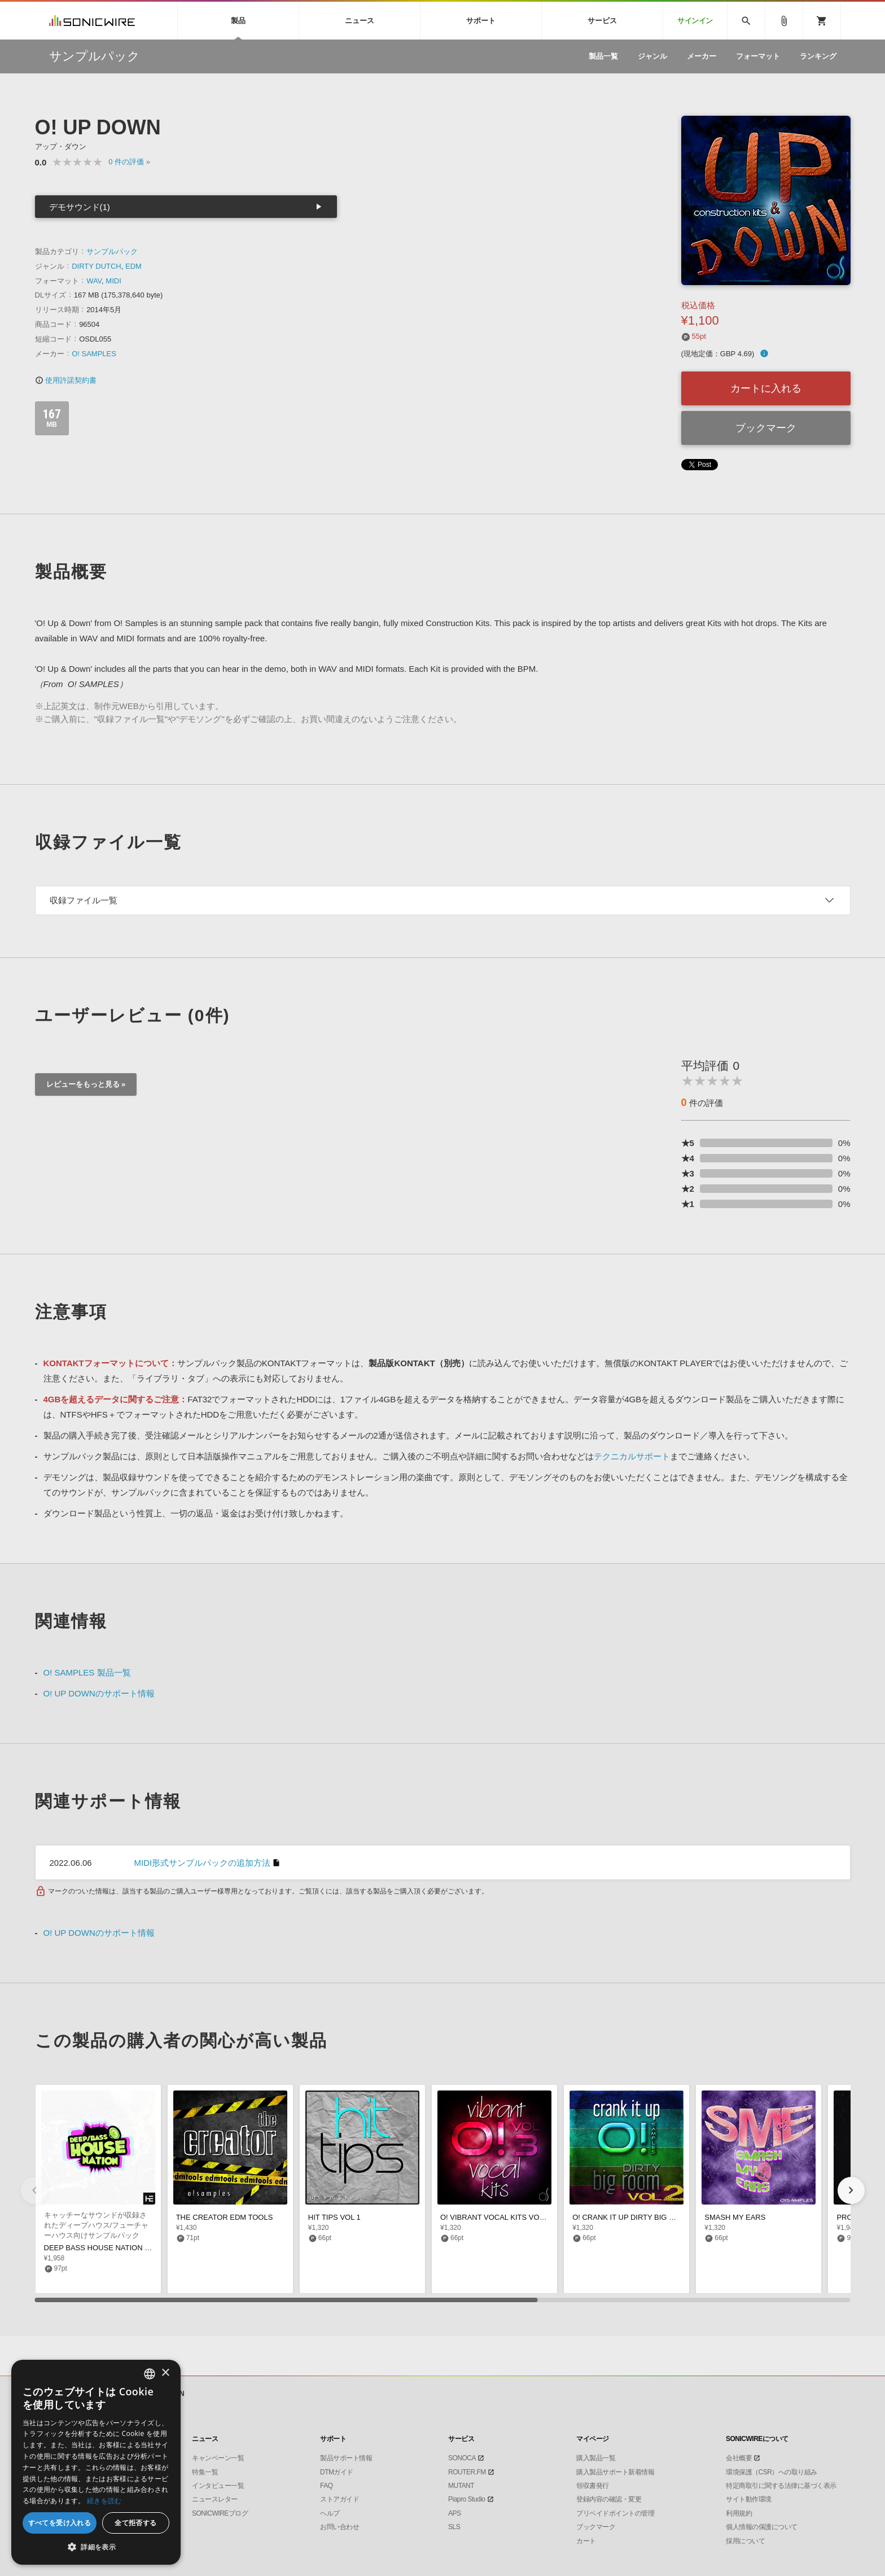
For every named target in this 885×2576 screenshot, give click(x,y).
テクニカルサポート (632, 1456)
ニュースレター (215, 2499)
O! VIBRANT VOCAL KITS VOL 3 (494, 2217)
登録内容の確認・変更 (608, 2499)
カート (586, 2541)
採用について (745, 2541)
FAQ (326, 2486)
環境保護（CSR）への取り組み (771, 2472)
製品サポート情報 (346, 2458)
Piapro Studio (466, 2499)
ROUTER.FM (467, 2472)
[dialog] (96, 2462)
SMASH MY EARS (734, 2217)
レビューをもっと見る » (86, 1084)
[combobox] (149, 2374)
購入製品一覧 (595, 2458)
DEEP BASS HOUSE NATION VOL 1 (104, 2247)
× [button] (165, 2373)
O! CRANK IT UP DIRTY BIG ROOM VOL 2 (643, 2217)
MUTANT (461, 2486)
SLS (454, 2527)
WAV (94, 281)
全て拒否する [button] (135, 2522)
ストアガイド (339, 2499)
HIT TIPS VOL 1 (334, 2217)
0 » (129, 162)
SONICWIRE (92, 21)
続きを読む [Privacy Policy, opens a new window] (104, 2500)
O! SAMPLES (94, 353)
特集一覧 (205, 2472)
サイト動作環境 (749, 2499)
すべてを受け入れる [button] (59, 2522)
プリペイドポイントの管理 (615, 2513)
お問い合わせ (339, 2527)
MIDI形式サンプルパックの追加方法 (202, 1863)
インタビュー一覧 (218, 2486)
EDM (133, 266)
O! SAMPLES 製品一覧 (87, 1672)
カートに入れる (765, 388)
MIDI (113, 281)
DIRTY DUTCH (96, 266)
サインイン (695, 20)
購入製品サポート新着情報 (615, 2472)
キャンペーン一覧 (218, 2458)
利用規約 (739, 2513)
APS (454, 2513)
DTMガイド (336, 2472)
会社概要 (739, 2458)
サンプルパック (112, 251)
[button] (851, 2190)
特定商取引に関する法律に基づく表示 (781, 2486)
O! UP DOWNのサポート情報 (99, 1693)
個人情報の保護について (762, 2527)
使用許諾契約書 (66, 380)
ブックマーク (765, 428)
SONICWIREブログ (220, 2513)
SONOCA (462, 2458)
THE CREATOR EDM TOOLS (224, 2217)
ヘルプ (330, 2513)
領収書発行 (592, 2486)
